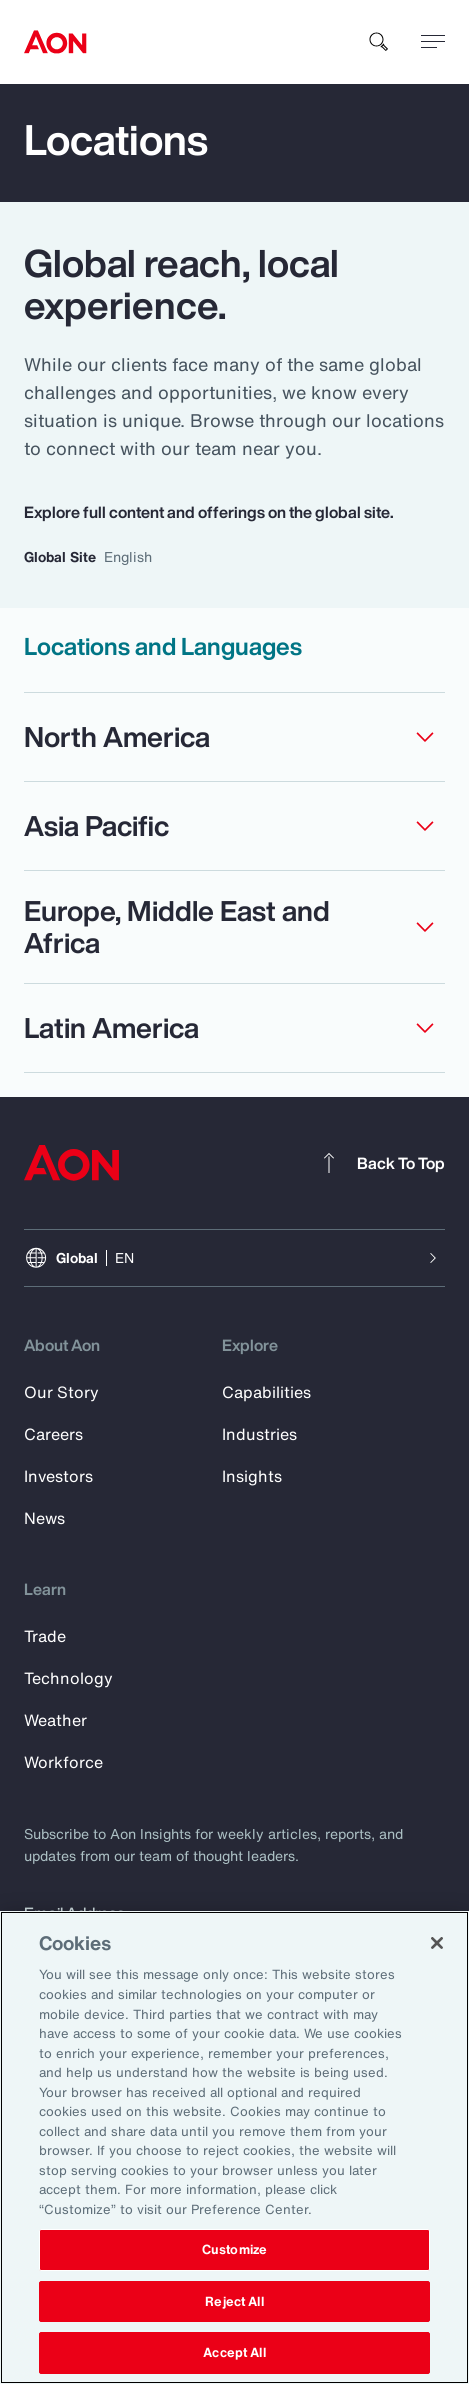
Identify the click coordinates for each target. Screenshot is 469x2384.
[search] (379, 42)
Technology (68, 1678)
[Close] (437, 1943)
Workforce (63, 1762)
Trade (45, 1636)
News (44, 1518)
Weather (55, 1720)
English (128, 556)
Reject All (234, 2301)
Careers (53, 1434)
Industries (259, 1434)
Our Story (61, 1392)
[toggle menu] (433, 41)
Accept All (234, 2352)
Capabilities (266, 1392)
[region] (234, 2147)
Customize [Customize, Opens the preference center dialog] (234, 2249)
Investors (58, 1476)
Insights (252, 1476)
